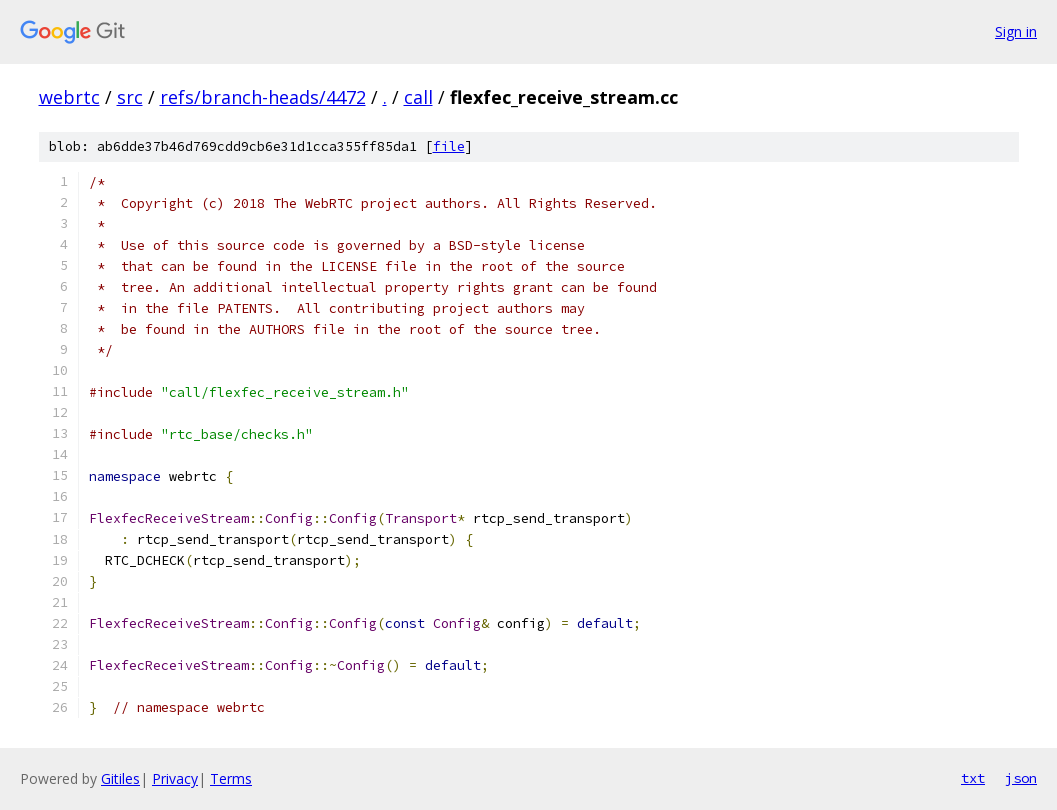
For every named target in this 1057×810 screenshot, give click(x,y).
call (418, 97)
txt (973, 778)
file (449, 146)
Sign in (1016, 31)
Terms (231, 778)
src (130, 97)
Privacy (175, 778)
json (1021, 778)
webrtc (69, 97)
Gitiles (120, 778)
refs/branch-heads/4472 (263, 97)
